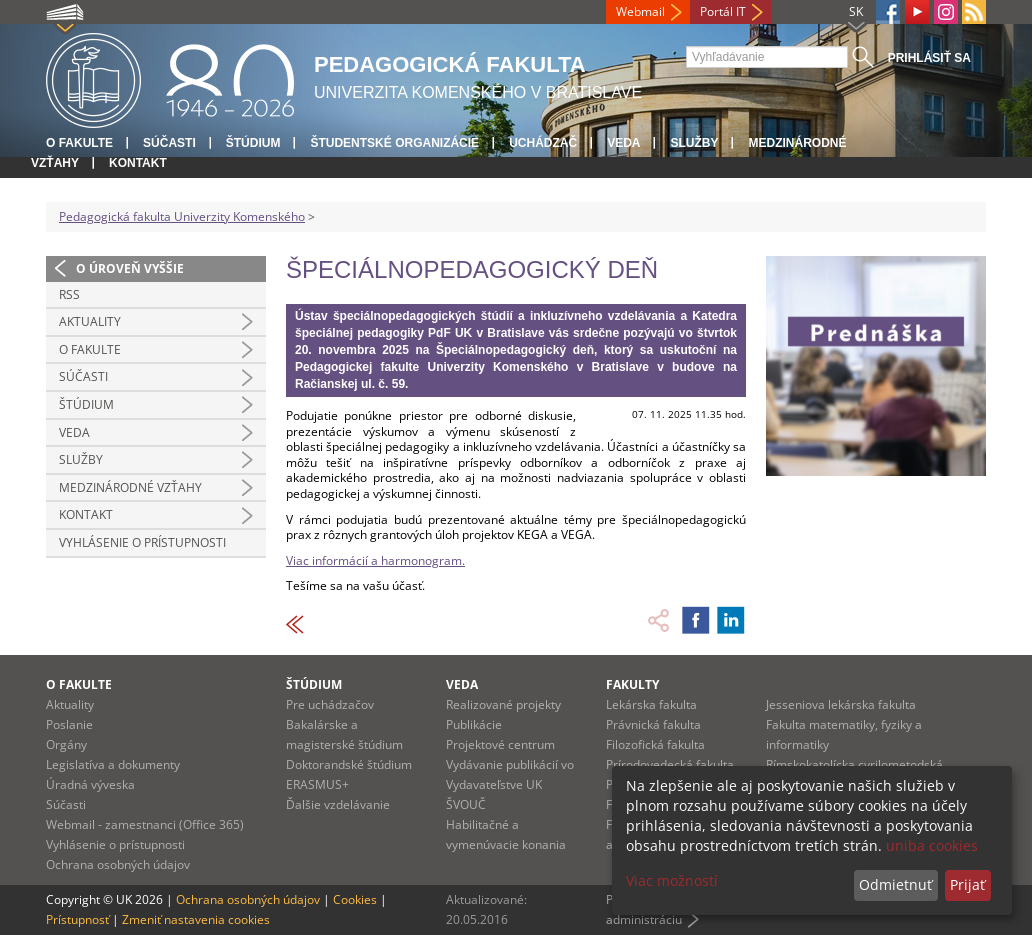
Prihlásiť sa (929, 58)
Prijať (967, 884)
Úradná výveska (90, 784)
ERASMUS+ (317, 784)
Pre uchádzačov (330, 704)
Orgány (66, 744)
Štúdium (253, 143)
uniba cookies (932, 845)
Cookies (355, 899)
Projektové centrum (500, 744)
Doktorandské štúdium (349, 764)
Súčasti (169, 143)
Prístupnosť (77, 919)
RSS (69, 294)
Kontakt (138, 163)
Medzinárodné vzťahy (130, 487)
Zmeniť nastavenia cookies (196, 919)
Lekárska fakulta (651, 704)
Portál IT (723, 11)
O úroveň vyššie (130, 268)
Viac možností (672, 880)
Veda (623, 143)
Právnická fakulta (653, 724)
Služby (694, 143)
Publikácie (474, 724)
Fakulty (632, 684)
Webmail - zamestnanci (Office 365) (145, 824)
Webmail (640, 11)
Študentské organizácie (394, 143)
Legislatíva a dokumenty (113, 764)
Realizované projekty (503, 704)
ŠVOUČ (466, 804)
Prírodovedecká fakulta (670, 764)
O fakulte (79, 143)
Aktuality (90, 321)
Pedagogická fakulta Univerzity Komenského (182, 216)
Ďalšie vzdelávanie (338, 804)
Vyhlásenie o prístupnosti (142, 542)
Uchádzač (543, 143)
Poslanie (69, 724)
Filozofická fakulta (655, 744)
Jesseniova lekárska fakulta (841, 704)
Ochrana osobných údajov (118, 864)
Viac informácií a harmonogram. (375, 560)
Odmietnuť (895, 884)
